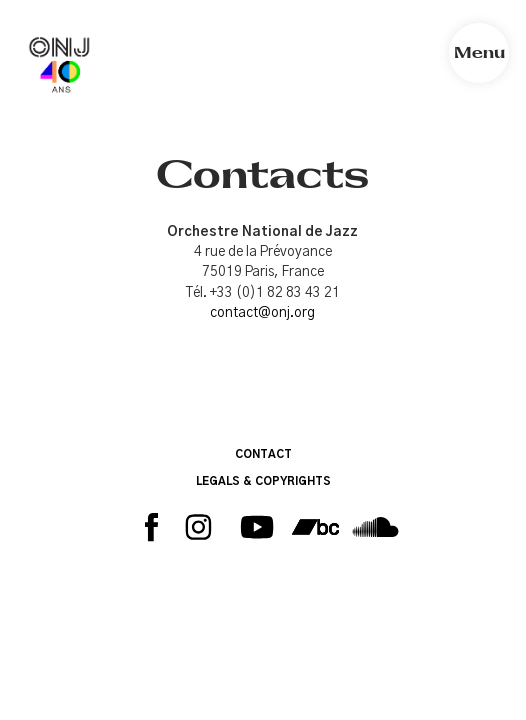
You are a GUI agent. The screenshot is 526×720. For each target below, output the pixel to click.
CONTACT (263, 454)
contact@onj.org (262, 313)
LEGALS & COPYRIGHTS (263, 481)
